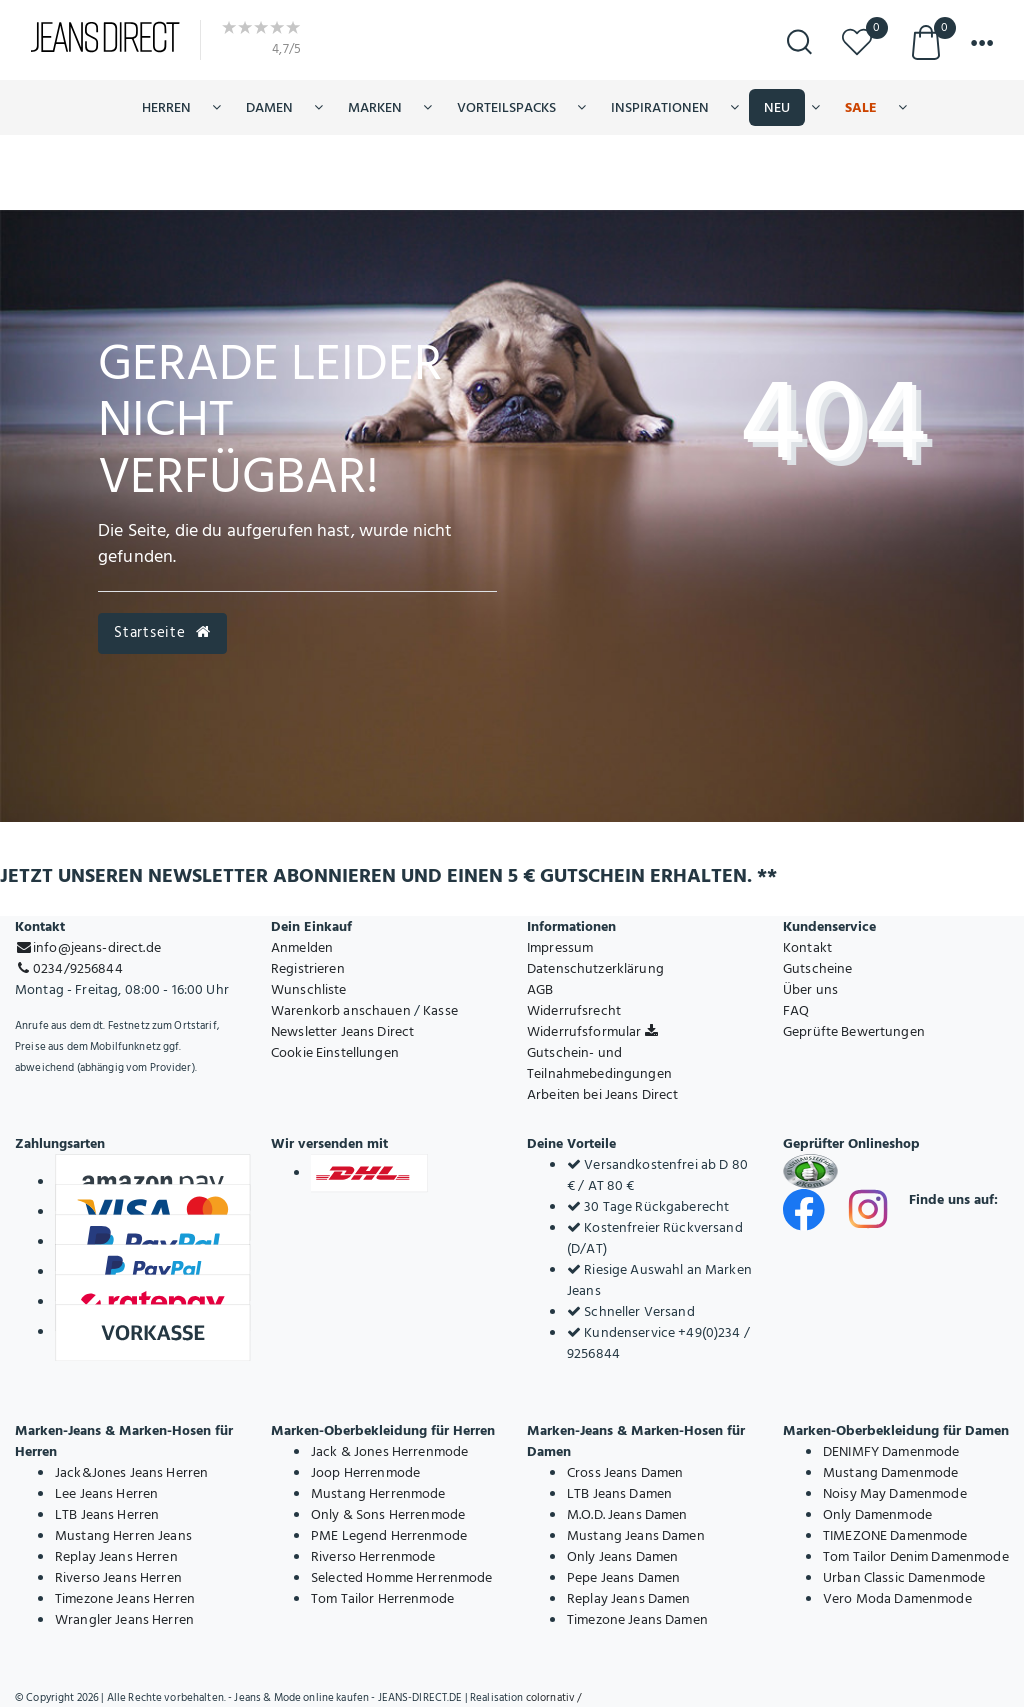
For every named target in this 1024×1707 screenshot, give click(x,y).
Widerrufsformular (592, 1031)
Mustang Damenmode (890, 1472)
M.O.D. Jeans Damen (627, 1514)
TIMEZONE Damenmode (895, 1535)
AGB (540, 989)
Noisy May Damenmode (895, 1493)
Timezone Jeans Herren (125, 1598)
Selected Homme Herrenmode (402, 1577)
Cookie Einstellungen (335, 1052)
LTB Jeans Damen (619, 1493)
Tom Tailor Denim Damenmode (916, 1556)
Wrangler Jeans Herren (124, 1619)
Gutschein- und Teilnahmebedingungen (599, 1063)
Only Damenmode (877, 1514)
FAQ (796, 1010)
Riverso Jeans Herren (118, 1577)
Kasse (440, 1010)
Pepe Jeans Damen (623, 1577)
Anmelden (302, 947)
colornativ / (554, 1698)
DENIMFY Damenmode (891, 1451)
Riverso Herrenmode (373, 1556)
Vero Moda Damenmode (897, 1598)
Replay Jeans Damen (629, 1598)
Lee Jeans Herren (106, 1493)
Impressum (560, 947)
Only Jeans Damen (622, 1556)
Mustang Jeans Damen (636, 1535)
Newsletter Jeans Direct (342, 1031)
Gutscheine (817, 968)
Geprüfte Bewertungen (854, 1031)
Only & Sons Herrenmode (388, 1514)
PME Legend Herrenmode (389, 1535)
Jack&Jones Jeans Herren (131, 1472)
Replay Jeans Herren (116, 1556)
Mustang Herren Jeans (123, 1535)
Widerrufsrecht (574, 1010)
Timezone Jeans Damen (637, 1619)
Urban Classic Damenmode (904, 1577)
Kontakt (807, 947)
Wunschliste (309, 989)
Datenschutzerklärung (595, 968)
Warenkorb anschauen (341, 1010)
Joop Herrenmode (365, 1472)
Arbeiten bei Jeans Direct (603, 1094)
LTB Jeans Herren (107, 1514)
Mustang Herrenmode (378, 1493)
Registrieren (308, 968)
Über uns (810, 989)
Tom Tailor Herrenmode (382, 1598)
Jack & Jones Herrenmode (389, 1451)
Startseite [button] (162, 632)
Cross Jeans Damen (625, 1472)
